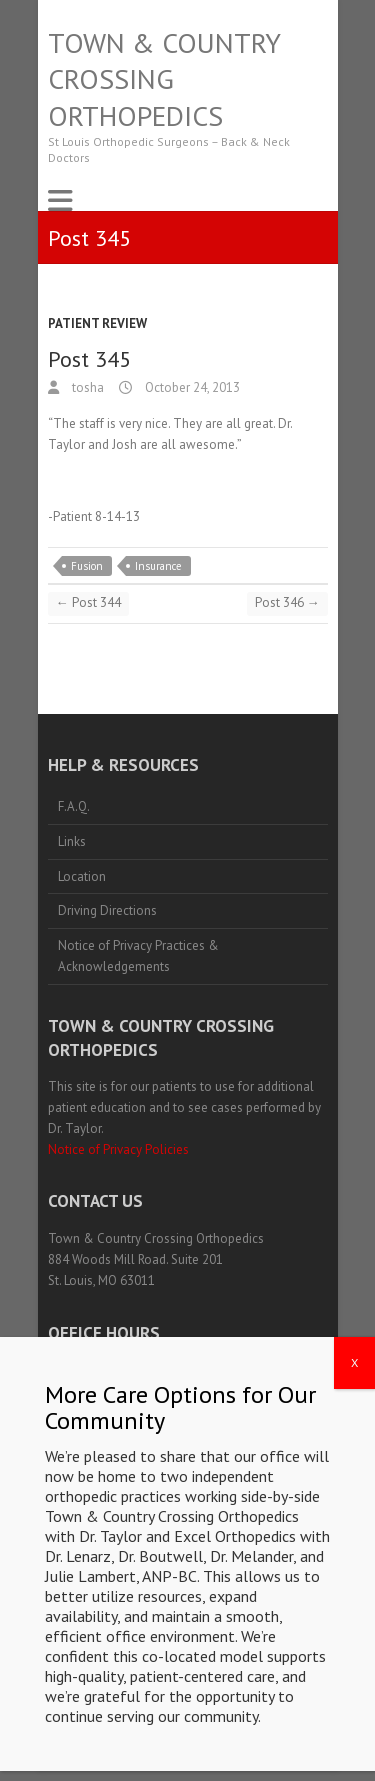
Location (82, 876)
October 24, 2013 (191, 387)
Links (72, 841)
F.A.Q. (74, 806)
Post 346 (287, 602)
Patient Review (97, 323)
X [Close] (354, 1575)
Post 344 (88, 602)
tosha (86, 387)
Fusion (87, 566)
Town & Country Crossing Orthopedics (164, 79)
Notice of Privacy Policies (118, 1149)
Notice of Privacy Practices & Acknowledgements (138, 956)
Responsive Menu (60, 200)
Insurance (158, 566)
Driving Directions (107, 910)
